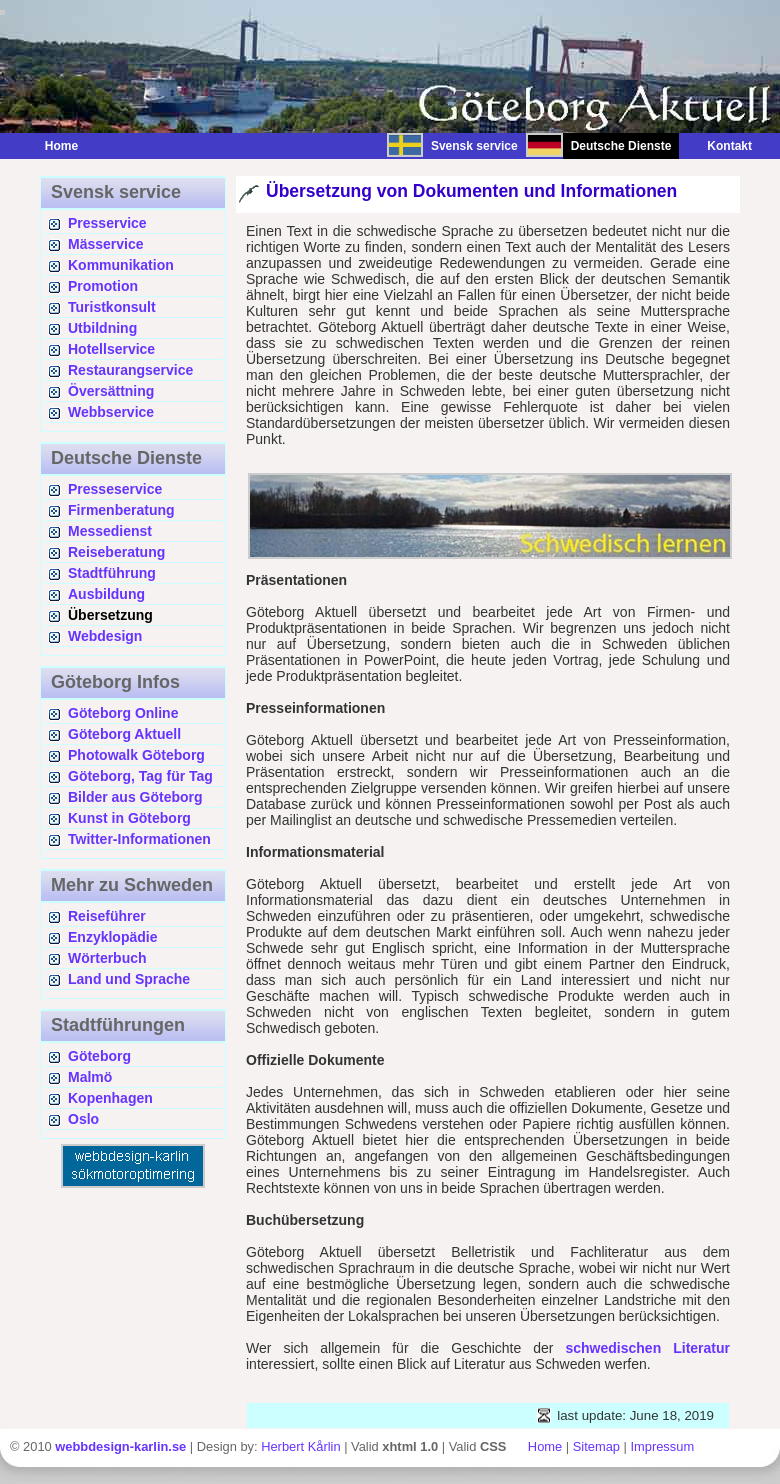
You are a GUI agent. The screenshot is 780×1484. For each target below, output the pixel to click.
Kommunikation (121, 265)
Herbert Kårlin (300, 1446)
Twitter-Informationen (139, 839)
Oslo (83, 1119)
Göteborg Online (123, 713)
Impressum (662, 1446)
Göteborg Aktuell (124, 734)
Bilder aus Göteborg (135, 797)
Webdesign (105, 636)
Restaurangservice (130, 370)
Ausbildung (106, 594)
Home (61, 146)
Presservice (107, 223)
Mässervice (106, 244)
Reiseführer (107, 916)
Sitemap (596, 1446)
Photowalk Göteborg (136, 755)
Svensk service (474, 146)
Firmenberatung (121, 510)
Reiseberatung (116, 552)
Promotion (103, 286)
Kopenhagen (110, 1098)
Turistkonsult (112, 307)
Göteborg (99, 1056)
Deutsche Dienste (621, 146)
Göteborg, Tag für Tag (140, 776)
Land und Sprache (129, 979)
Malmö (90, 1077)
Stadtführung (112, 573)
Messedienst (110, 531)
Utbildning (102, 328)
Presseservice (115, 489)
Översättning (111, 391)
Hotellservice (111, 349)
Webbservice (111, 412)
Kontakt (719, 146)
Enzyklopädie (112, 937)
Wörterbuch (107, 958)
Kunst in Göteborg (129, 818)
